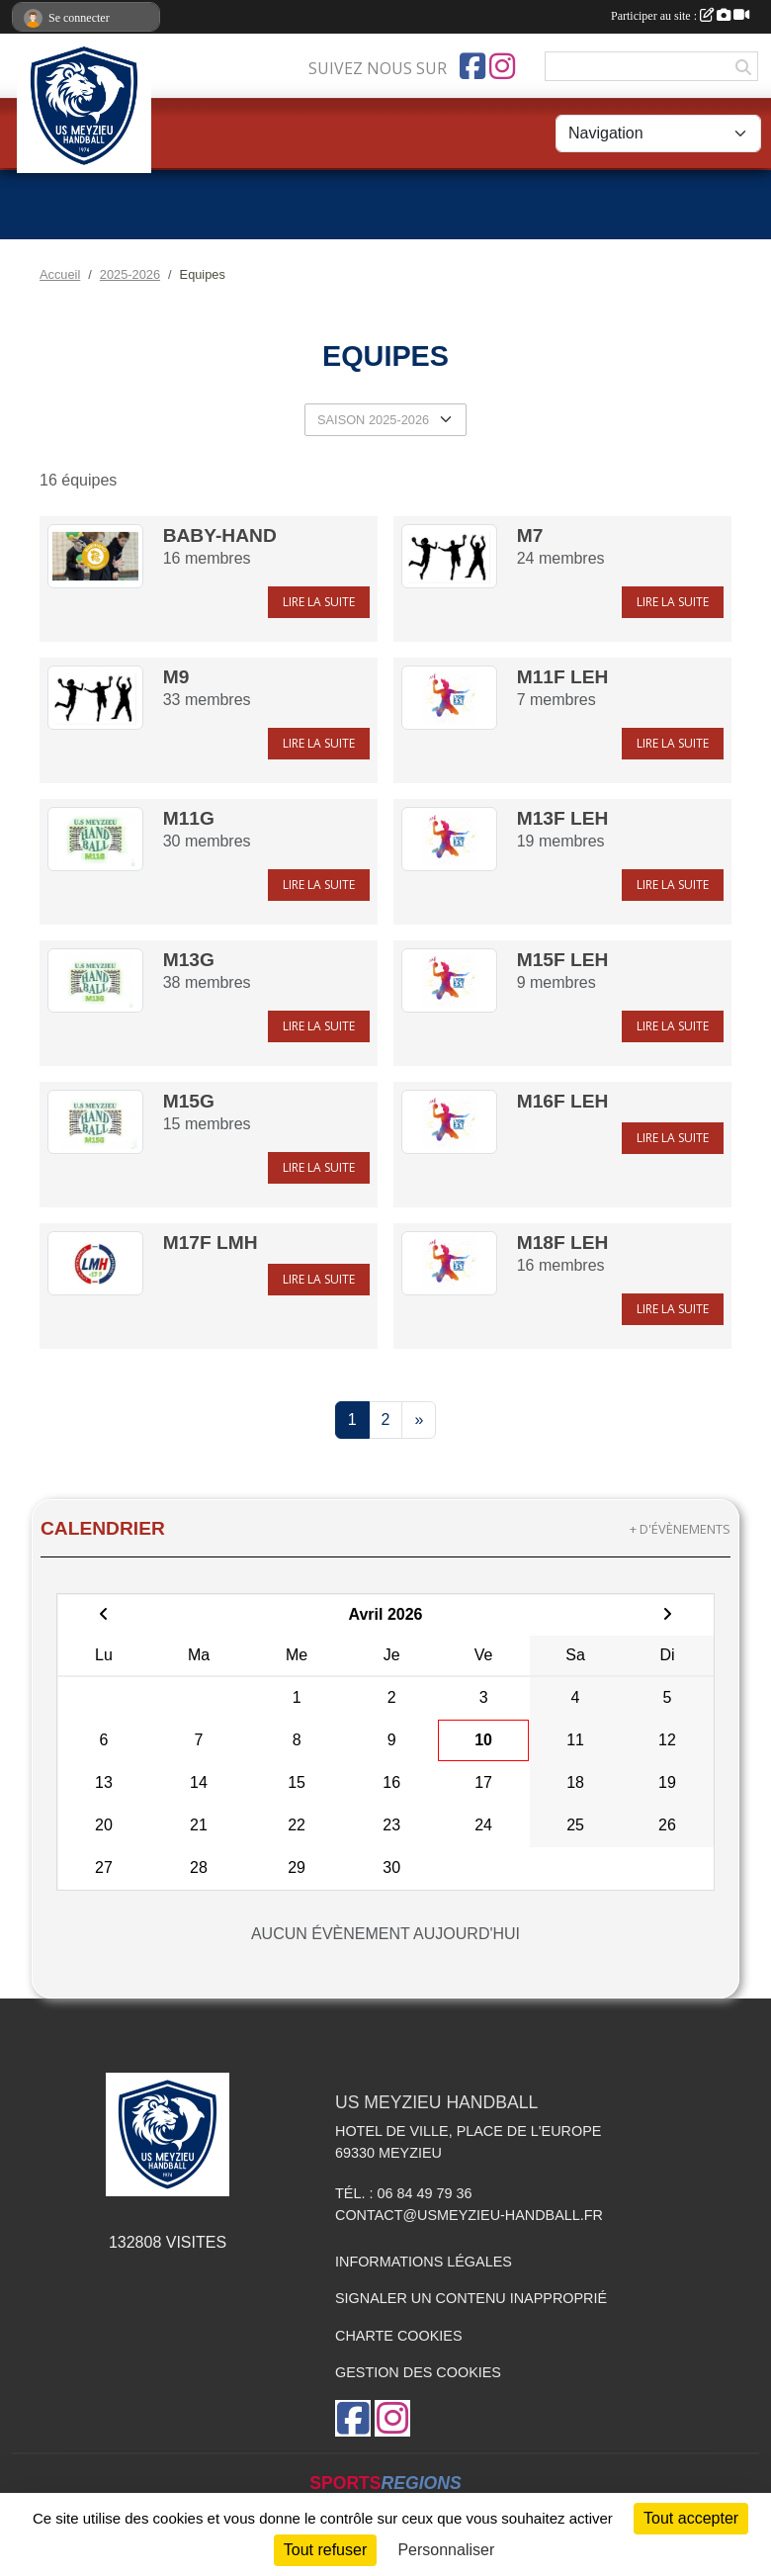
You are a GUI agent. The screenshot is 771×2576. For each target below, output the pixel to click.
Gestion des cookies (418, 2372)
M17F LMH (210, 1242)
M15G (188, 1101)
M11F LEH (563, 676)
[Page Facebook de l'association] (472, 66)
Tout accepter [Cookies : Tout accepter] (690, 2518)
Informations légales (423, 2261)
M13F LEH (563, 818)
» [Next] (418, 1419)
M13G (188, 959)
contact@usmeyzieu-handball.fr (469, 2215)
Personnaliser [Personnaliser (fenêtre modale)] (445, 2549)
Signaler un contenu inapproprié (471, 2298)
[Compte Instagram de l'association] (502, 66)
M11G (188, 818)
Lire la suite (319, 601)
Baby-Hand (220, 535)
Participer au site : (680, 16)
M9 (176, 676)
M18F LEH (563, 1242)
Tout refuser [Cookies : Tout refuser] (325, 2549)
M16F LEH (563, 1101)
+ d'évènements (680, 1529)
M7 (530, 535)
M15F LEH (563, 959)
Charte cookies (398, 2336)
